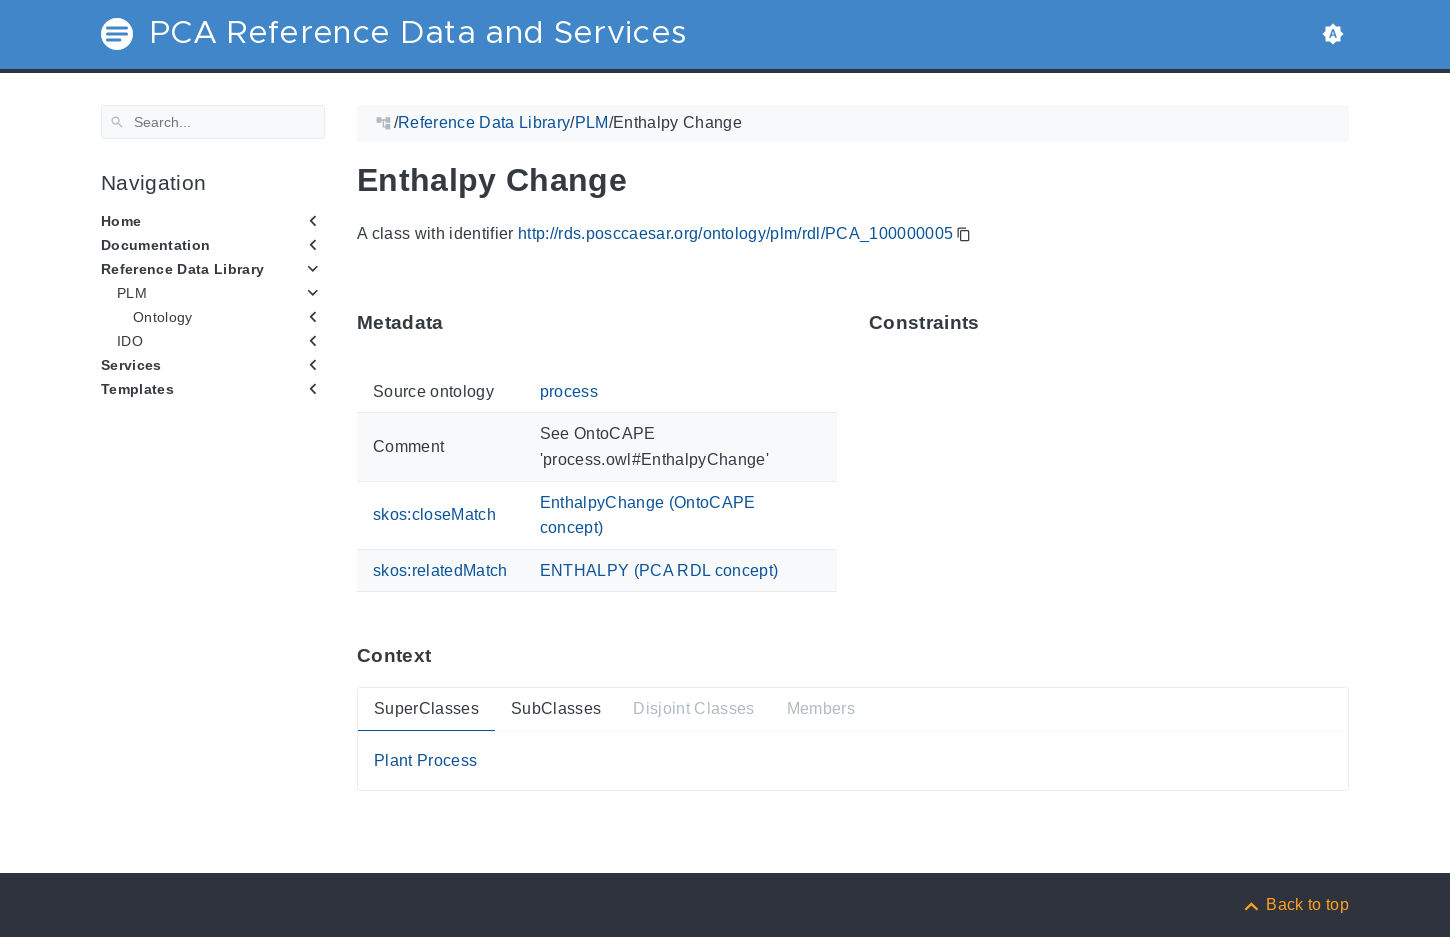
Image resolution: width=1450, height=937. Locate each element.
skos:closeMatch (434, 514)
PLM (132, 293)
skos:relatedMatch (440, 569)
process (569, 391)
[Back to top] (1295, 904)
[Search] (213, 122)
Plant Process (425, 760)
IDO (130, 341)
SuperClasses (426, 708)
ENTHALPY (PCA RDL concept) (659, 569)
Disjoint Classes (693, 708)
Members (821, 708)
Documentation (155, 245)
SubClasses (556, 708)
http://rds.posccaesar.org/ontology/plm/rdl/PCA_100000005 (735, 233)
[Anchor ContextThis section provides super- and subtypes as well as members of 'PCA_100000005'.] (446, 655)
